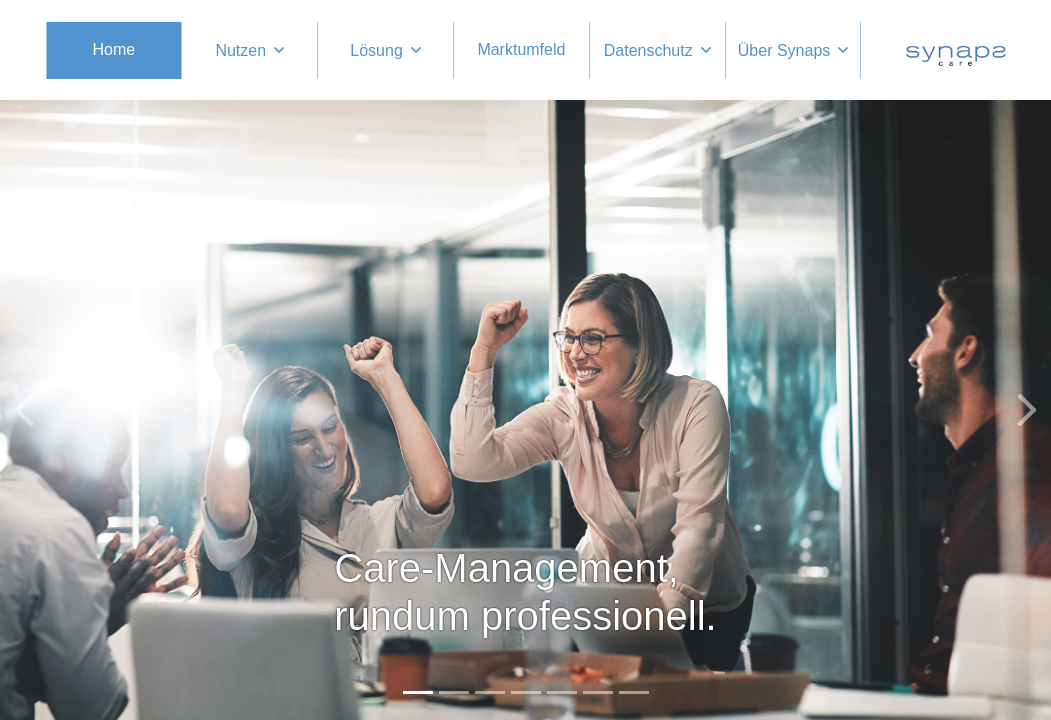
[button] (24, 410)
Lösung (376, 50)
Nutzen (240, 50)
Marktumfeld (521, 49)
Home (114, 49)
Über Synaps (784, 50)
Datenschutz (648, 50)
